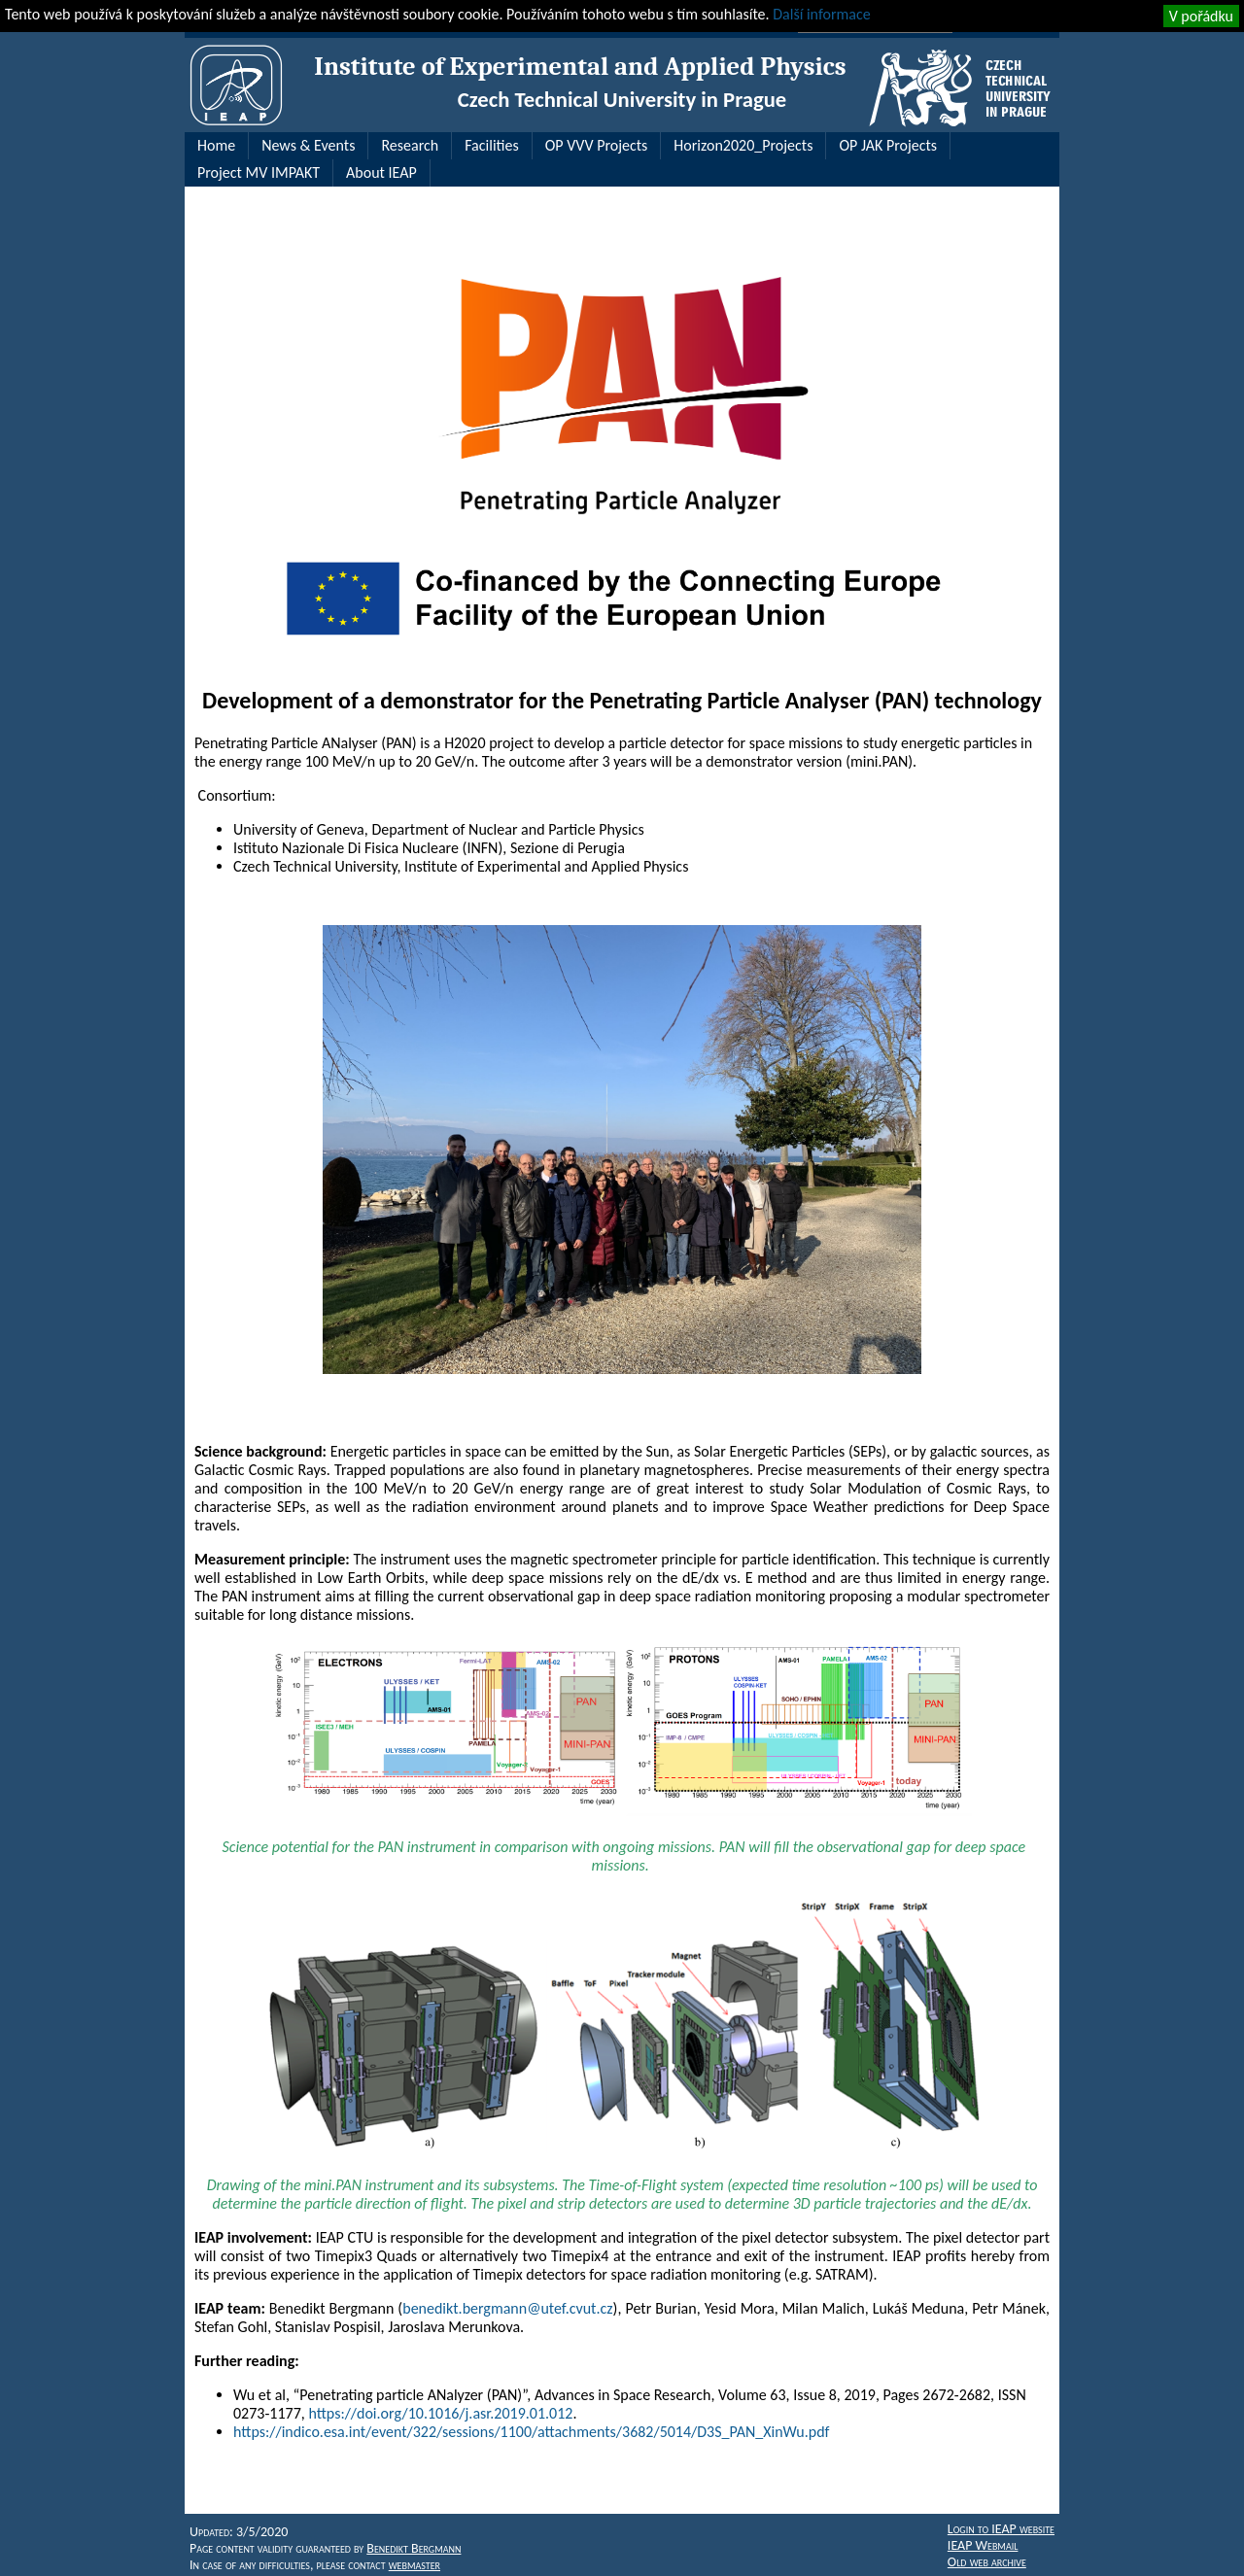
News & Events (308, 145)
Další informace (821, 14)
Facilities (492, 145)
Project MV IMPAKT (258, 172)
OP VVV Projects (596, 145)
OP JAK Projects (888, 145)
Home (216, 145)
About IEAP (381, 172)
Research (409, 145)
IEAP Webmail (983, 2545)
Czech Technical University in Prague (622, 99)
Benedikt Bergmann (413, 2548)
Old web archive (987, 2562)
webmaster (414, 2565)
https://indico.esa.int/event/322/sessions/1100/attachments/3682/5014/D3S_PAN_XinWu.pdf (531, 2431)
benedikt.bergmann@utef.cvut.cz (507, 2308)
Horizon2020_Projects (743, 145)
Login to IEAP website (1001, 2529)
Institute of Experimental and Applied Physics (580, 67)
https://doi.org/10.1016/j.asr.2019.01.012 (440, 2413)
